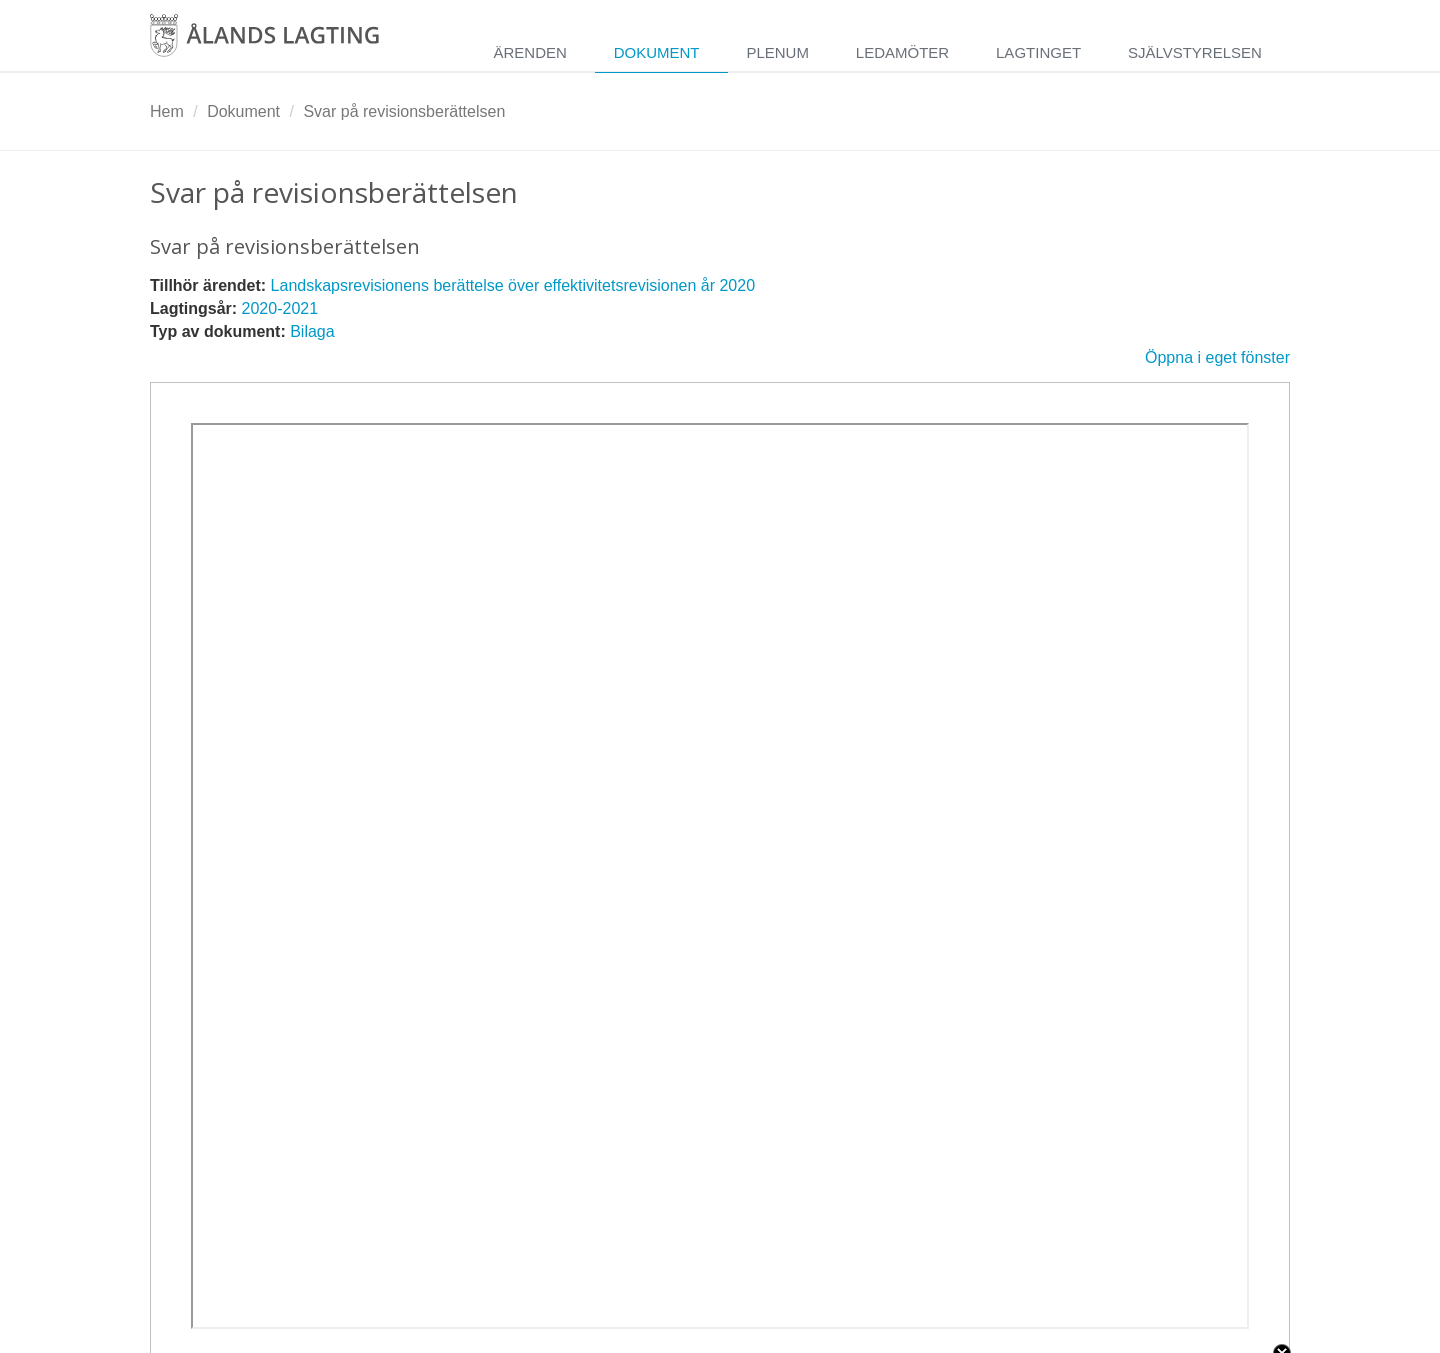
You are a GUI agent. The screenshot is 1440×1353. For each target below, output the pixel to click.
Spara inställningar (225, 1334)
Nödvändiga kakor (230, 1243)
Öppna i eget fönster (1217, 357)
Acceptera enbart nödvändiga (1033, 1334)
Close (1282, 1165)
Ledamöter (902, 52)
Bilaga (312, 331)
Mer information (414, 1203)
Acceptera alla (1227, 1334)
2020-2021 (280, 308)
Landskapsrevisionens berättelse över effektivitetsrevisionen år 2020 (513, 285)
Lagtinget (1038, 52)
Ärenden (529, 52)
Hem (167, 111)
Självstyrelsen (1195, 52)
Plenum (777, 52)
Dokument (657, 52)
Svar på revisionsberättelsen (404, 111)
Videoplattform (217, 1267)
